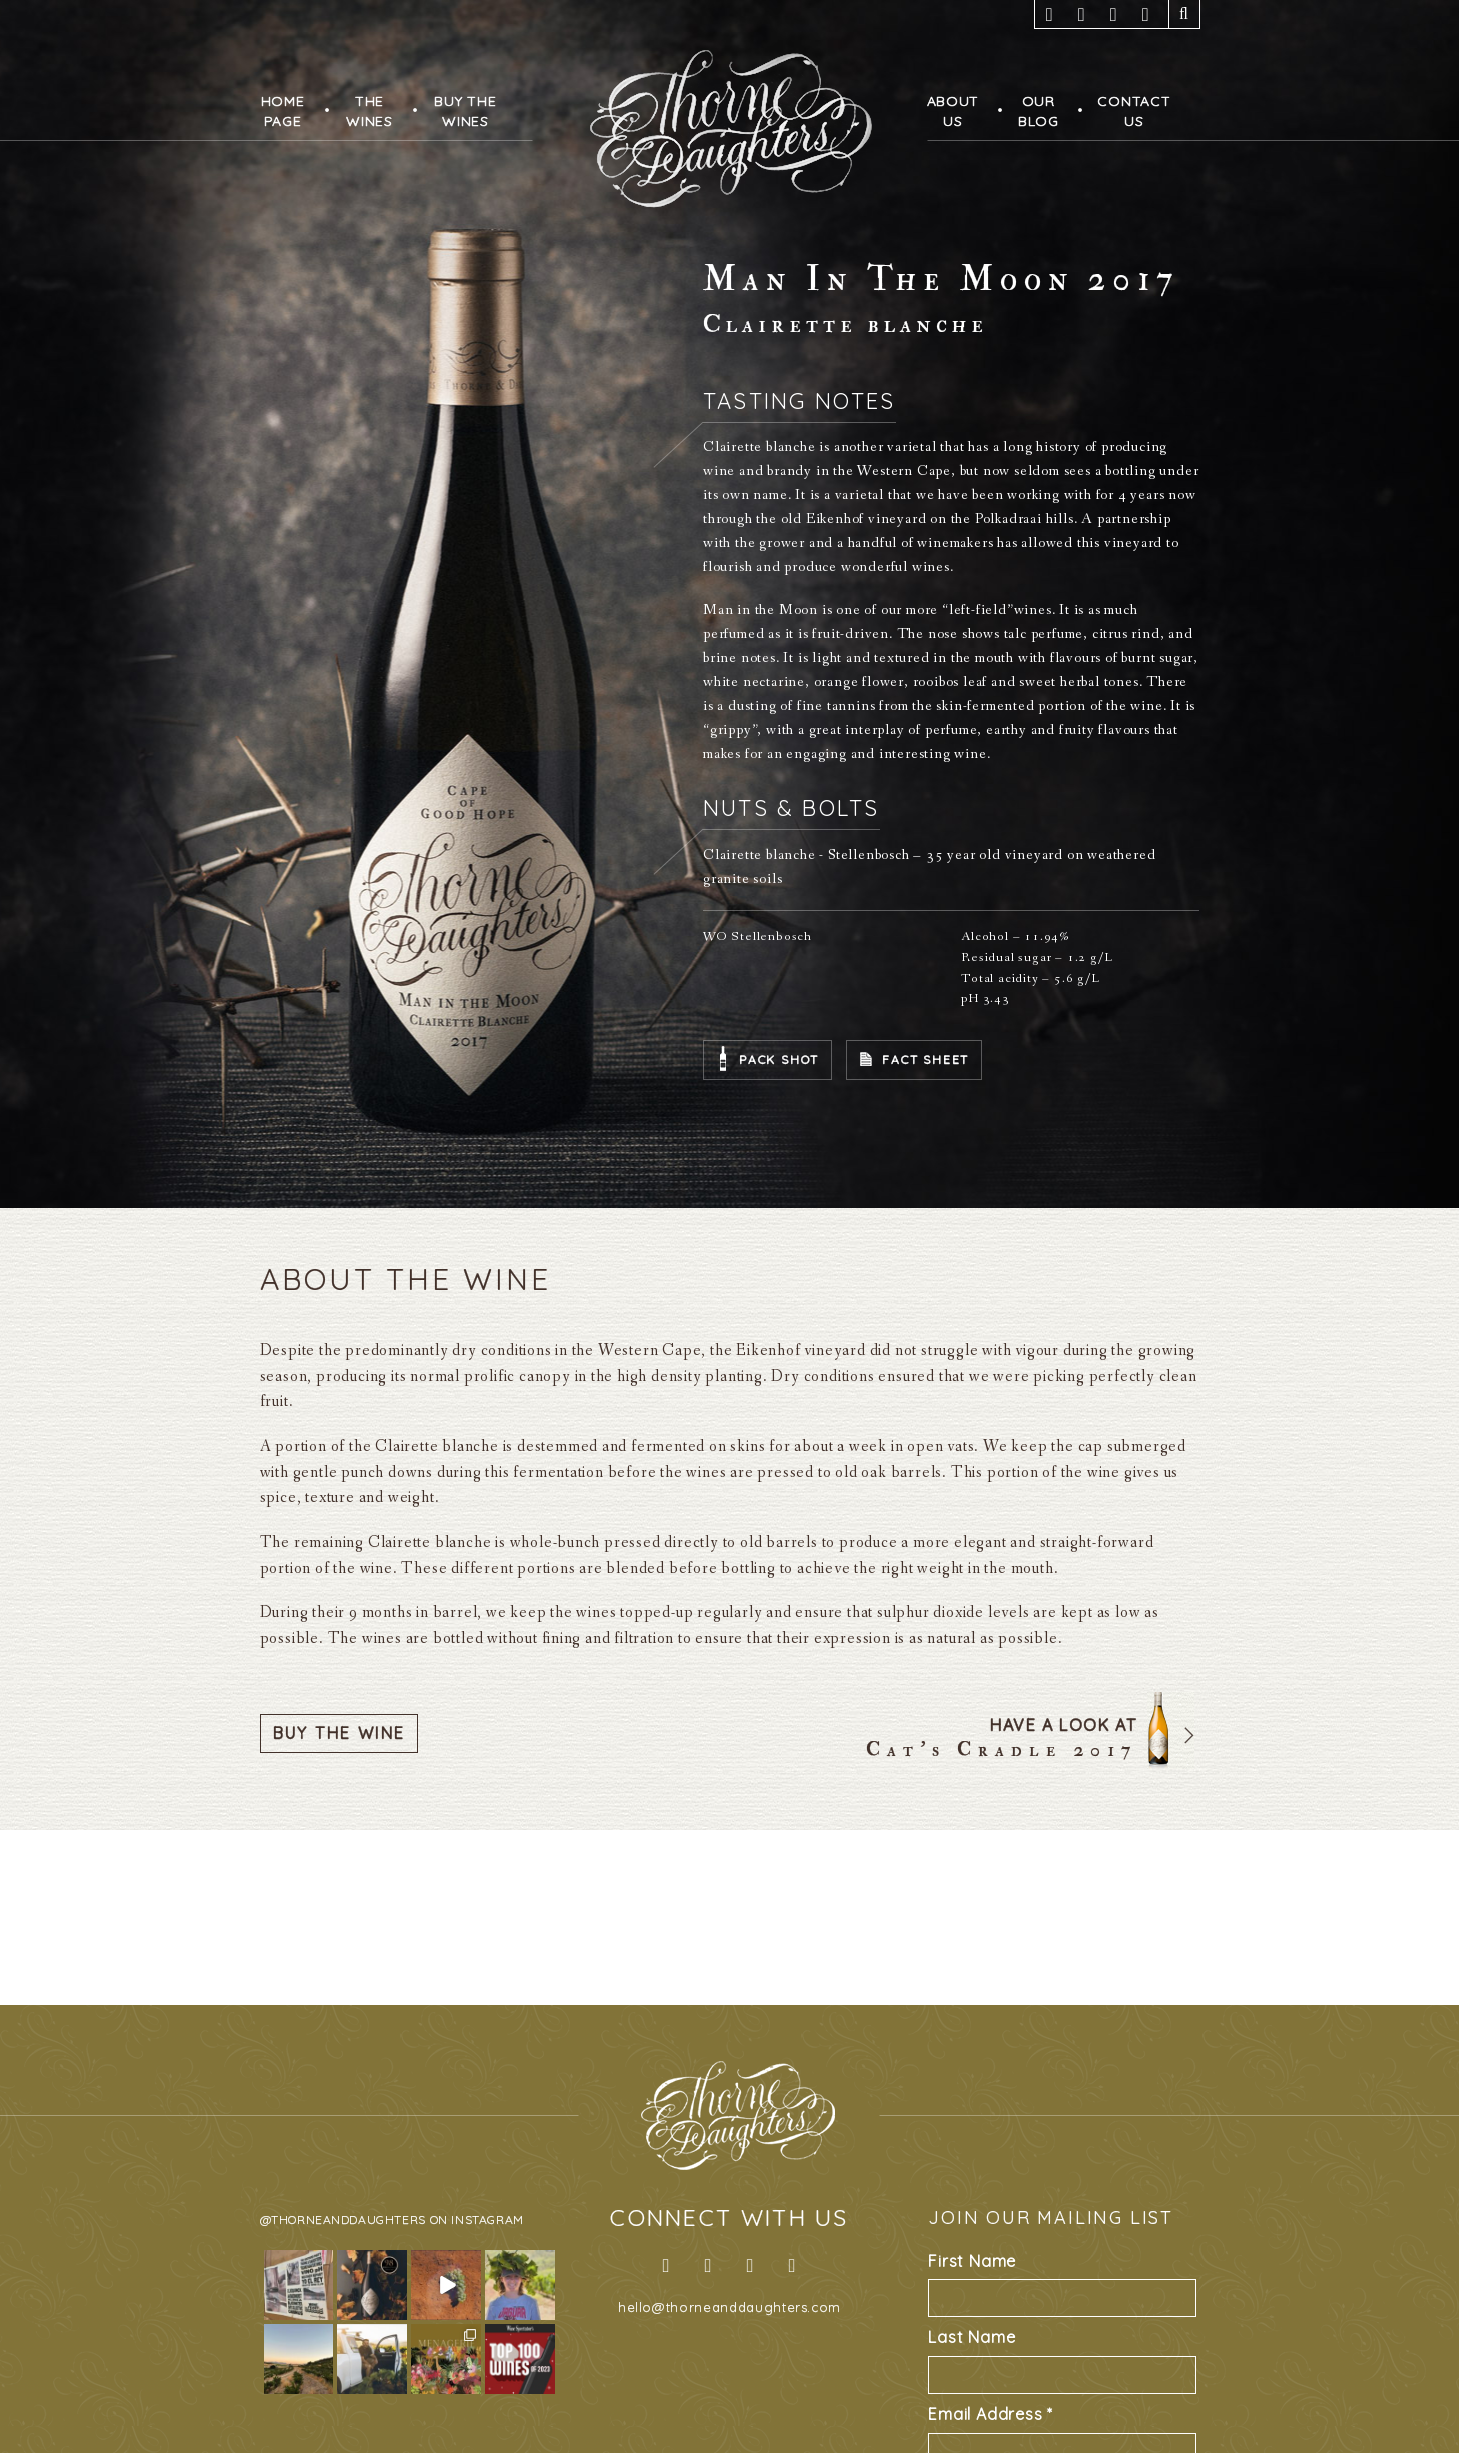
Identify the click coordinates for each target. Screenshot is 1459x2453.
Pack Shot (779, 1059)
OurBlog (1038, 111)
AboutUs (953, 111)
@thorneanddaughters (343, 2219)
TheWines (369, 111)
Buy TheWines (465, 111)
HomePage (283, 111)
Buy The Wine (339, 1733)
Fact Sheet (925, 1059)
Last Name (971, 2337)
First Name (972, 2261)
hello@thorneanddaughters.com (729, 2307)
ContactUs (1133, 111)
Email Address (990, 2414)
